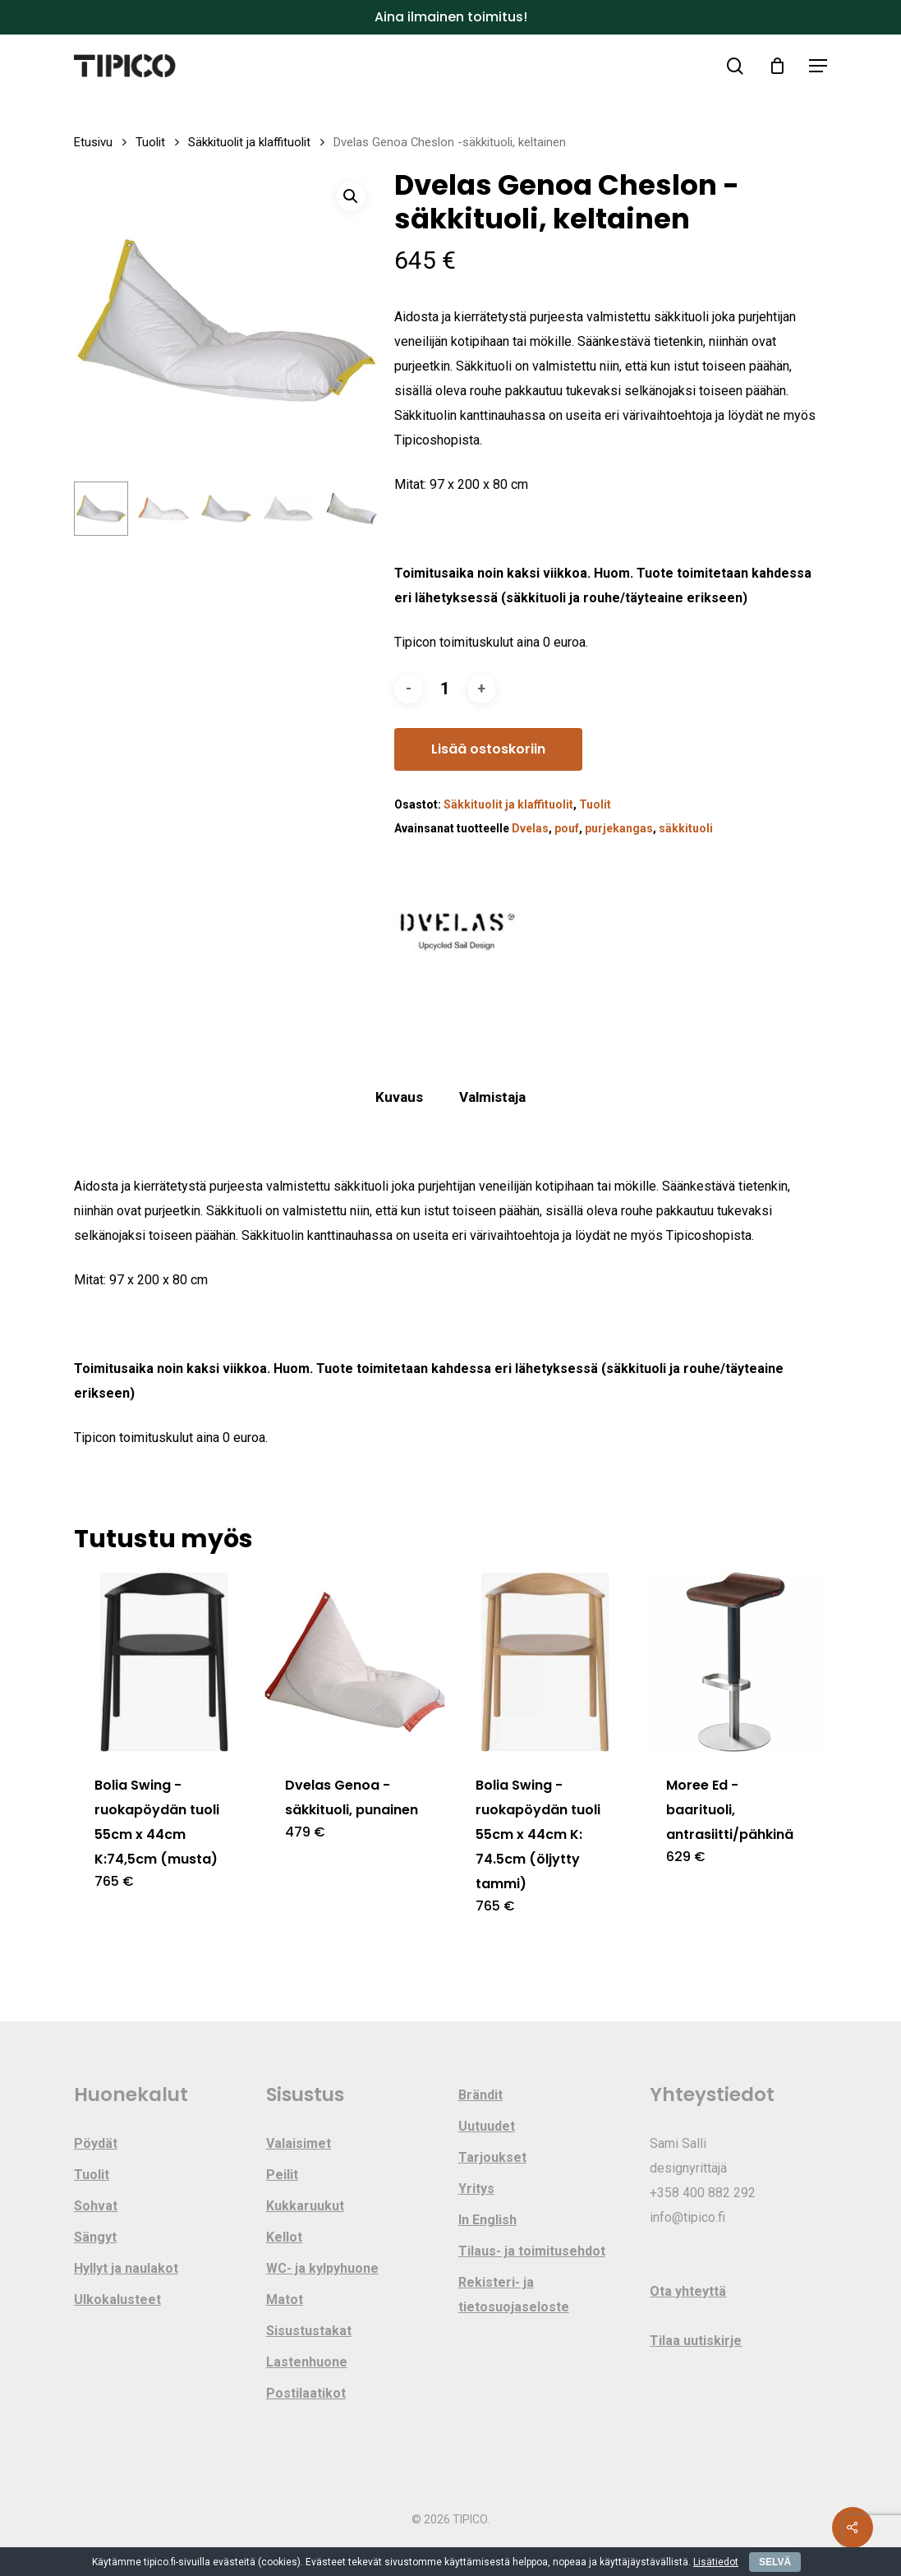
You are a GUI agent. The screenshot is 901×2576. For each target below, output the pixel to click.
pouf (566, 828)
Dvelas (530, 828)
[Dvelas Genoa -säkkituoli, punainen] (354, 1662)
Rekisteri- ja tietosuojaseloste (513, 2294)
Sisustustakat (309, 2331)
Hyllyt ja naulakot (126, 2268)
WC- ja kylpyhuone (322, 2268)
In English (487, 2220)
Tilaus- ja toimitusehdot (531, 2251)
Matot (284, 2299)
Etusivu (93, 142)
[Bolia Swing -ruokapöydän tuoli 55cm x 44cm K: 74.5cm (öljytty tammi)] (545, 1662)
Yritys (476, 2188)
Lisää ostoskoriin (488, 749)
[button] (818, 66)
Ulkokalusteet (117, 2299)
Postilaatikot (306, 2393)
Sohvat (95, 2206)
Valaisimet (298, 2143)
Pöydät (95, 2143)
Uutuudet (486, 2126)
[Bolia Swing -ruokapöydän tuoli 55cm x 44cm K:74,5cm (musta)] (164, 1662)
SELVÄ (775, 2562)
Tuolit (150, 142)
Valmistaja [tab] (492, 1097)
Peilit (282, 2174)
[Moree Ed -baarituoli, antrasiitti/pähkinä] (736, 1662)
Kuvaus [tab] (399, 1097)
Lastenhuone (306, 2362)
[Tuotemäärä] (445, 689)
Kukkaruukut (305, 2206)
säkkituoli (686, 828)
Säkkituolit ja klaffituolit (249, 142)
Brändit (480, 2095)
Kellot (284, 2237)
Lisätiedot (715, 2562)
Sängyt (95, 2237)
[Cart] (777, 66)
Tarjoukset (492, 2157)
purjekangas (619, 828)
